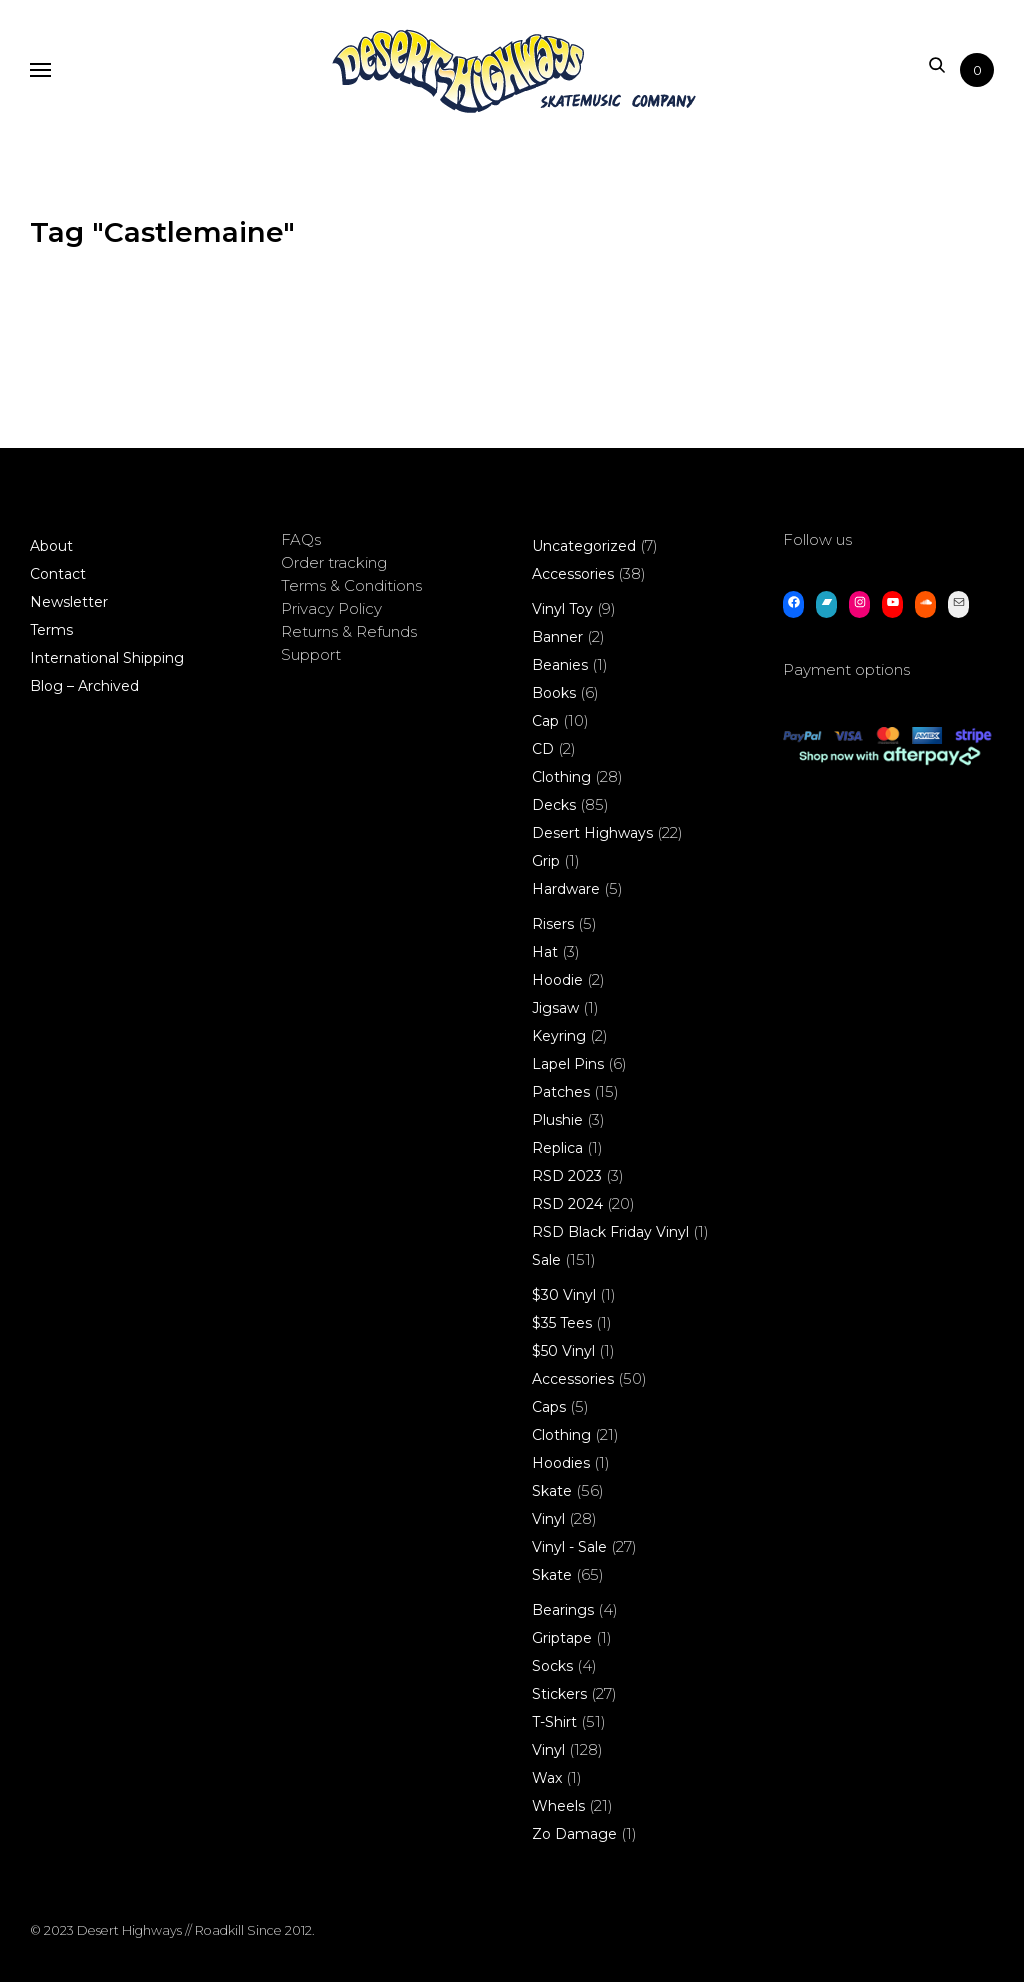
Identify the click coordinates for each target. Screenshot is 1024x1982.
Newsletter (69, 602)
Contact (58, 574)
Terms (51, 630)
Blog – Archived (84, 686)
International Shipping (107, 658)
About (51, 546)
